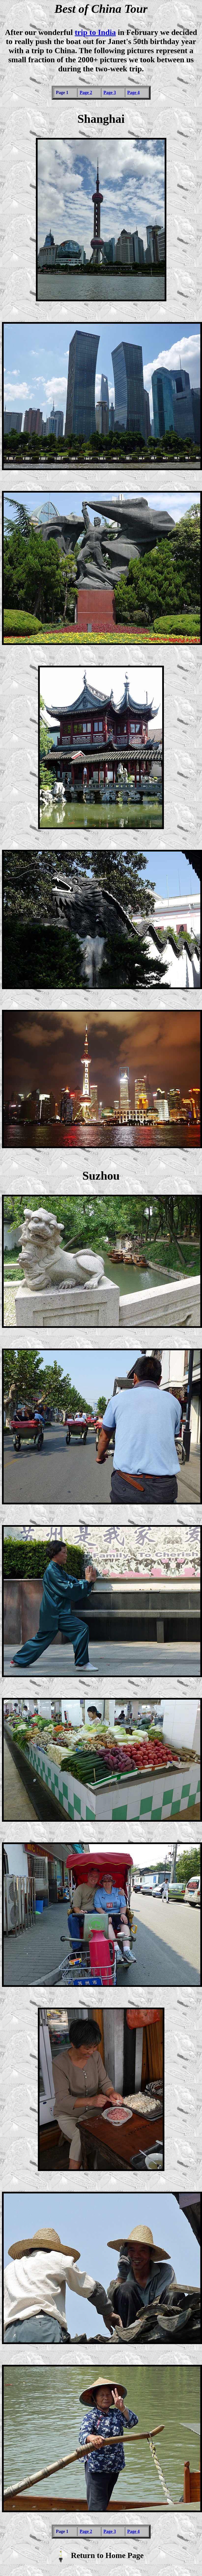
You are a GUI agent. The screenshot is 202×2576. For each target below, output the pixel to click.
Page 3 (109, 92)
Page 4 (133, 92)
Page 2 (86, 92)
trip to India (95, 32)
